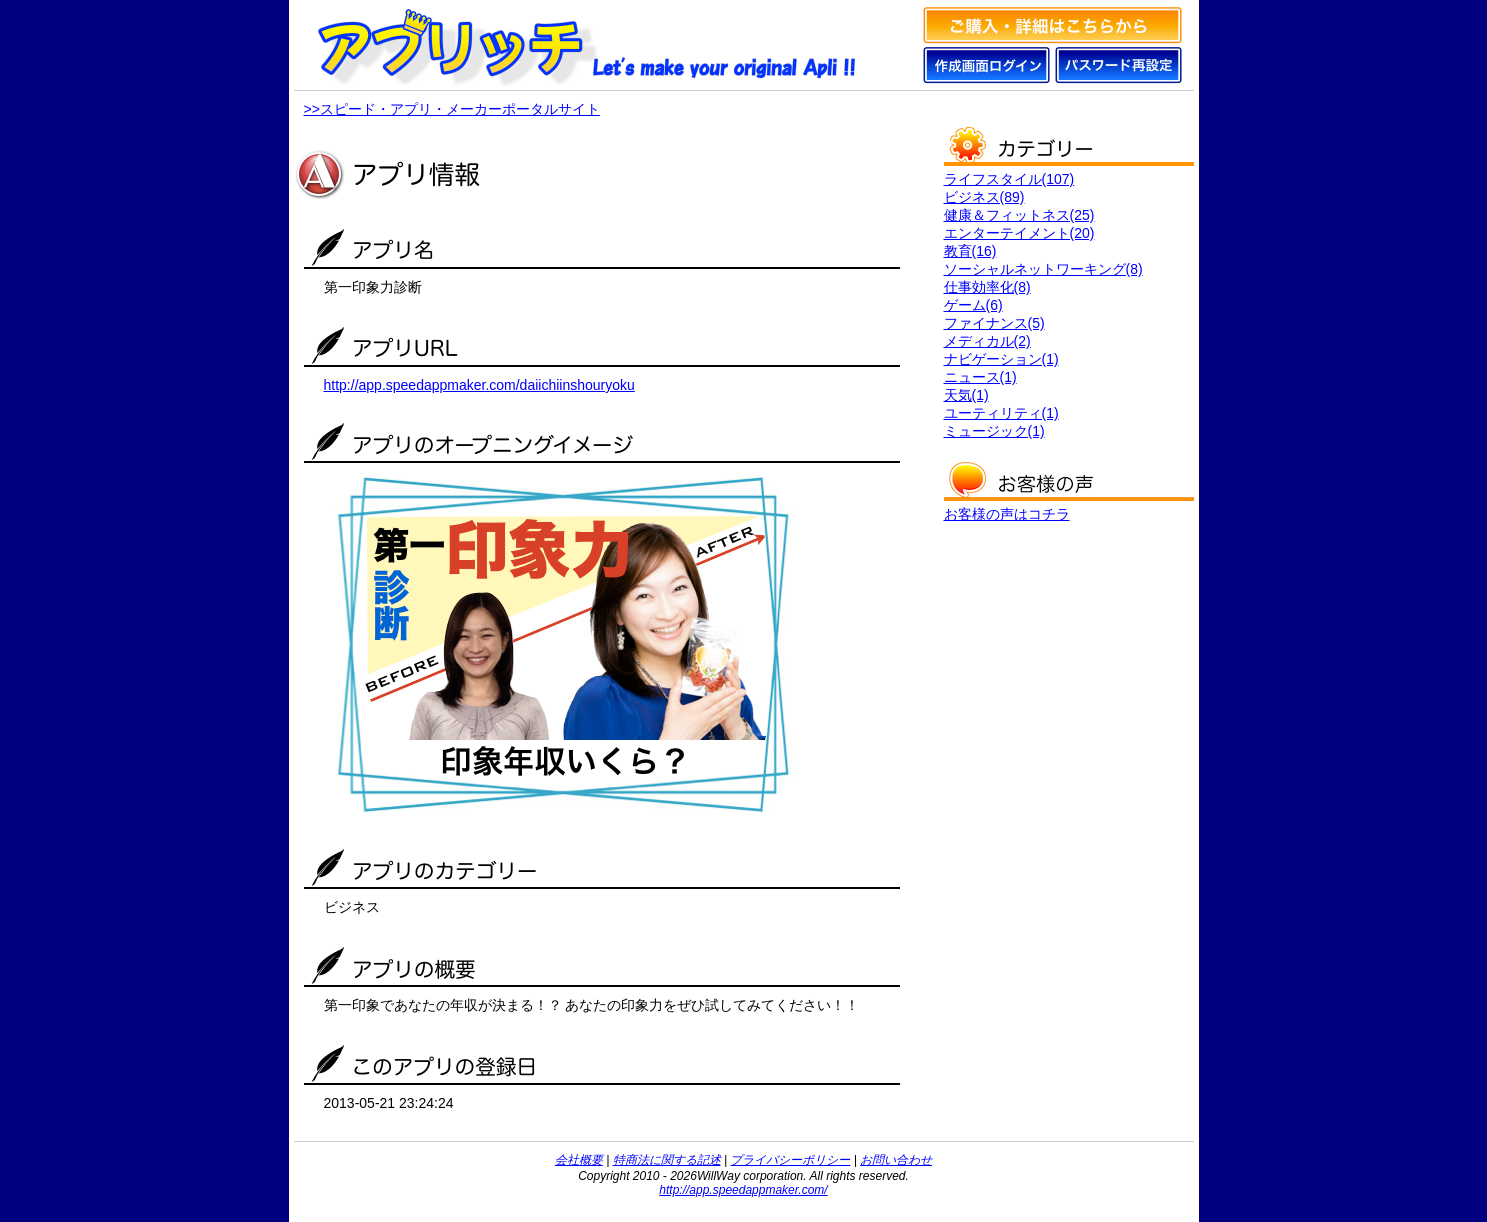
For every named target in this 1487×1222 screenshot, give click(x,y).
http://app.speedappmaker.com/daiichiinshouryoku (479, 385)
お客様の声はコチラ (1007, 514)
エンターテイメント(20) (1019, 233)
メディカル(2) (987, 341)
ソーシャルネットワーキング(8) (1043, 269)
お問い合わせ (896, 1160)
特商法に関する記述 (667, 1160)
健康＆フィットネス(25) (1019, 215)
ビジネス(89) (984, 197)
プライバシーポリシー (790, 1160)
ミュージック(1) (994, 431)
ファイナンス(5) (994, 323)
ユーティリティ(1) (1001, 413)
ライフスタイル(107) (1009, 179)
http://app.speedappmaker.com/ (743, 1190)
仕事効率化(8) (987, 287)
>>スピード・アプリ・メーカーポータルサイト (452, 109)
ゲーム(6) (973, 305)
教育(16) (970, 251)
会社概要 (579, 1160)
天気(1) (966, 395)
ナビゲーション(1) (1001, 359)
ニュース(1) (980, 377)
